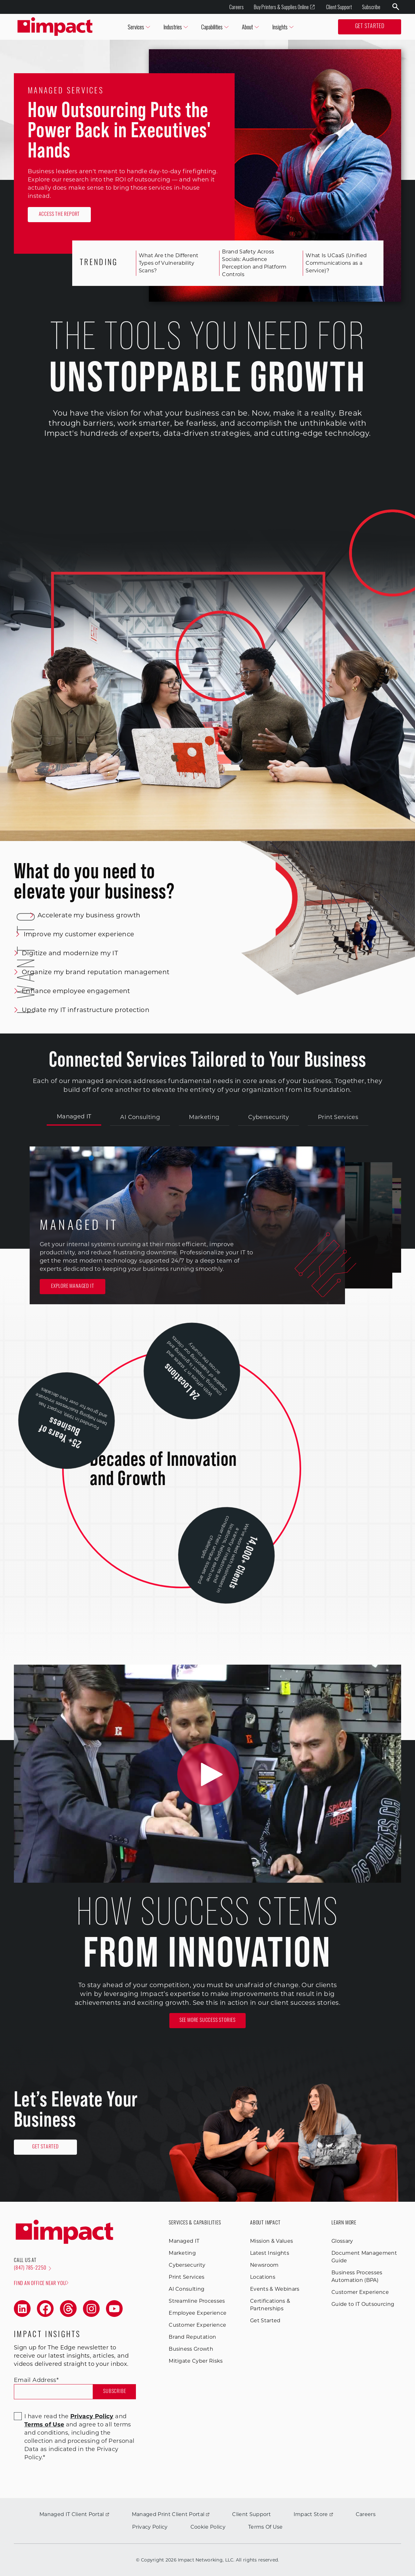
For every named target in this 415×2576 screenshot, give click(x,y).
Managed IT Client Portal (74, 2514)
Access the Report (59, 214)
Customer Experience (197, 2325)
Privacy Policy (149, 2527)
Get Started (369, 27)
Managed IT (74, 1116)
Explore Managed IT (72, 1286)
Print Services (338, 1117)
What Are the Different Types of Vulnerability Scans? (164, 263)
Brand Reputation (192, 2337)
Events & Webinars (274, 2289)
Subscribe (371, 7)
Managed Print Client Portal (171, 2514)
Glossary (342, 2241)
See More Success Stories (207, 2020)
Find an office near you (41, 2283)
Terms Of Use (265, 2527)
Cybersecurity (268, 1117)
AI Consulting (140, 1117)
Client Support (339, 7)
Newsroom (264, 2265)
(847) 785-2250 (32, 2268)
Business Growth (191, 2349)
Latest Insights (269, 2253)
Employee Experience (197, 2313)
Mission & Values (271, 2241)
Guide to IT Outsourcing (362, 2304)
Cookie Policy (207, 2527)
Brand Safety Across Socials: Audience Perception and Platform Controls (249, 263)
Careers (236, 7)
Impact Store (313, 2514)
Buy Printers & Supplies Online (284, 7)
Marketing (204, 1117)
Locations (262, 2277)
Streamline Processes (197, 2301)
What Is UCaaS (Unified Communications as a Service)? (331, 263)
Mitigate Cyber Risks (196, 2361)
